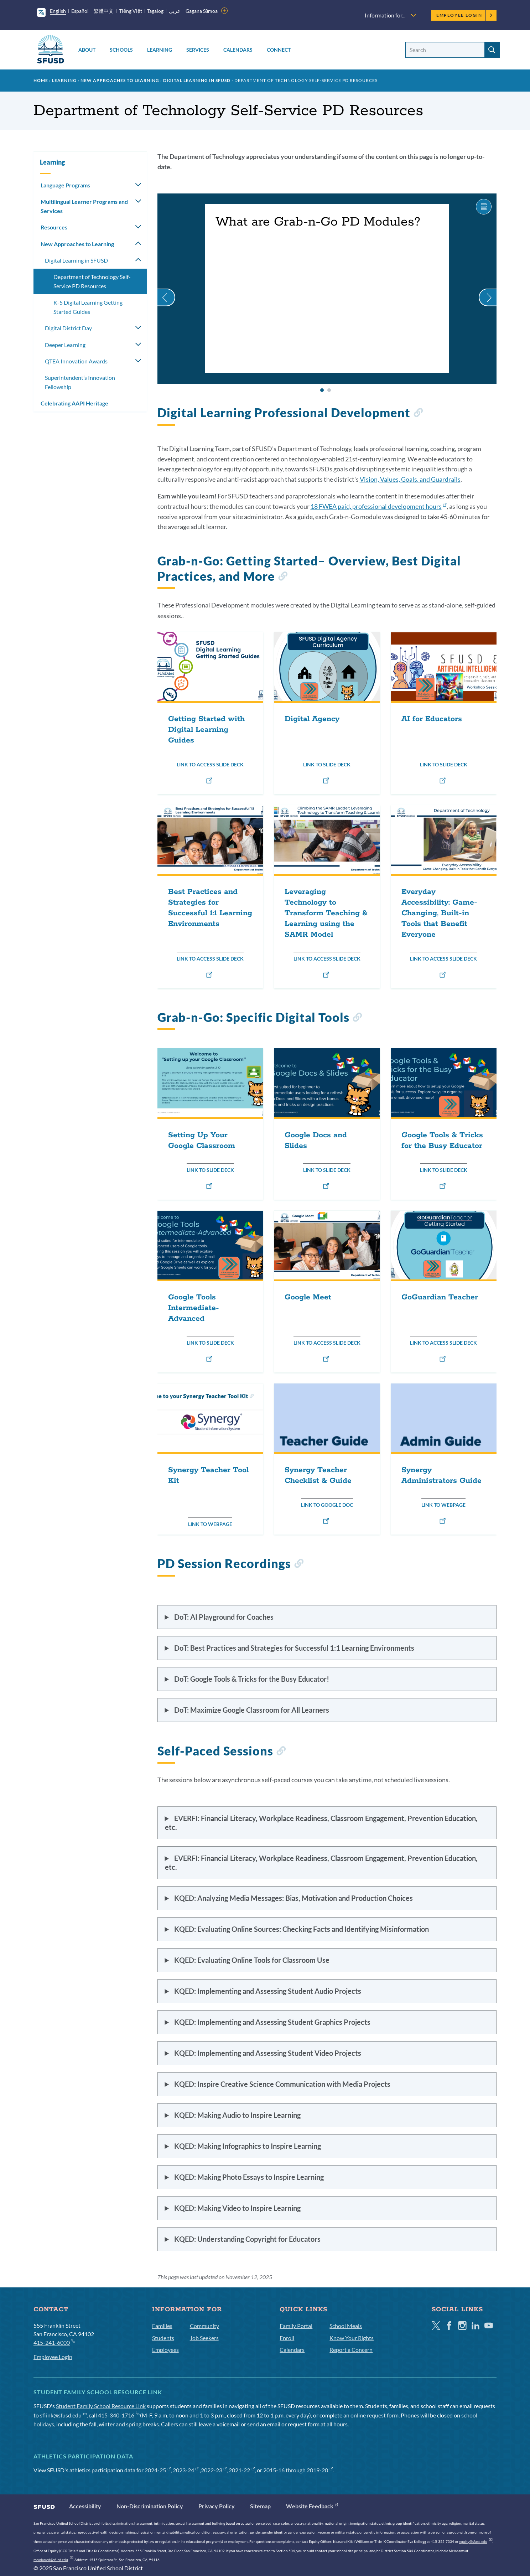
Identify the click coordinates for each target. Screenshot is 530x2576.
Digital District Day (68, 328)
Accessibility (85, 2506)
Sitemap (260, 2506)
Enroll (287, 2337)
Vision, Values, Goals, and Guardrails (410, 479)
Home (40, 80)
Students (163, 2337)
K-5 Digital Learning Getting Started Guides (88, 307)
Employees (165, 2349)
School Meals (345, 2325)
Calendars (238, 50)
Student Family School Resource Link (101, 2405)
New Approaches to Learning (119, 80)
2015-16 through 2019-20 (298, 2470)
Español (80, 11)
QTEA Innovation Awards (76, 361)
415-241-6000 (53, 2342)
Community (204, 2325)
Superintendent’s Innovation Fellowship (80, 382)
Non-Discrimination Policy (149, 2506)
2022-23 (214, 2470)
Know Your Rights (351, 2337)
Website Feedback (312, 2506)
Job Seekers (204, 2337)
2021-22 (242, 2470)
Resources (54, 227)
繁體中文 (104, 11)
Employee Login (464, 15)
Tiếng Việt (130, 11)
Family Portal (296, 2325)
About (86, 50)
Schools (121, 50)
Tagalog (155, 11)
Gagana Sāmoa (202, 11)
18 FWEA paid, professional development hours (379, 506)
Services (197, 50)
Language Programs (65, 185)
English (58, 11)
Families (162, 2325)
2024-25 (158, 2470)
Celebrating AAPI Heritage (74, 403)
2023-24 (186, 2470)
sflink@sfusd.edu (63, 2415)
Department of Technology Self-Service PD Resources (92, 281)
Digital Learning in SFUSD (196, 80)
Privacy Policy (216, 2506)
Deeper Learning (65, 344)
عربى (174, 11)
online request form (374, 2415)
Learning (159, 50)
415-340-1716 (118, 2415)
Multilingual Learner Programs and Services (84, 206)
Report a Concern (351, 2349)
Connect (279, 50)
